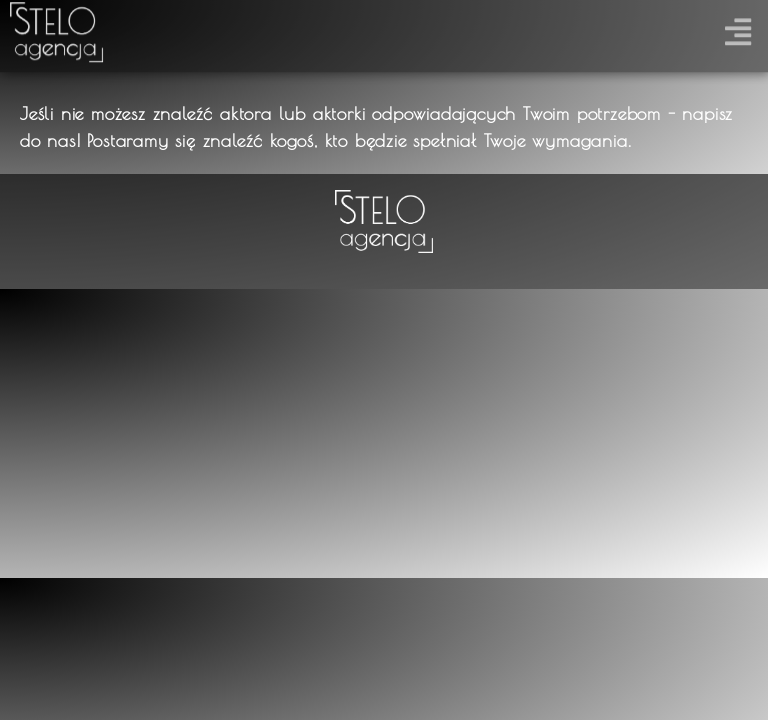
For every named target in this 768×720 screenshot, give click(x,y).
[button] (737, 27)
